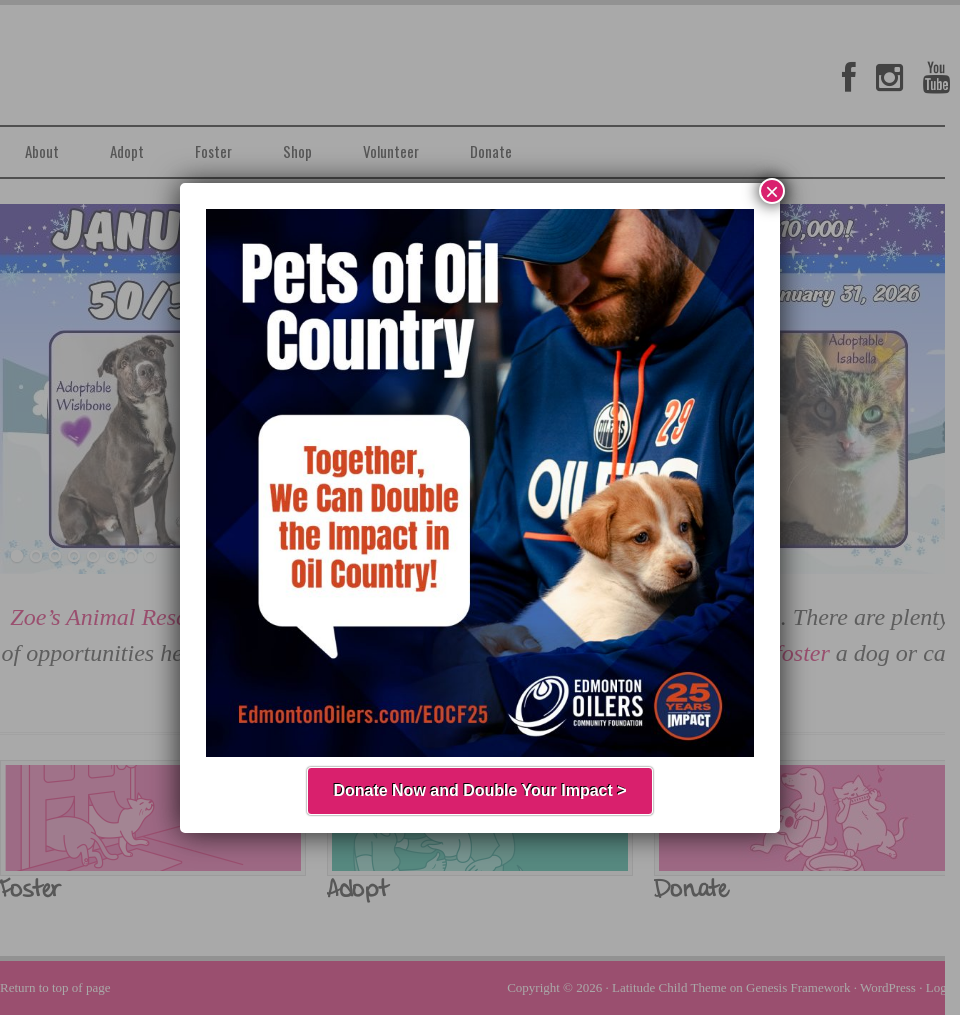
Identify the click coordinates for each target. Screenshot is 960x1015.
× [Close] (772, 191)
